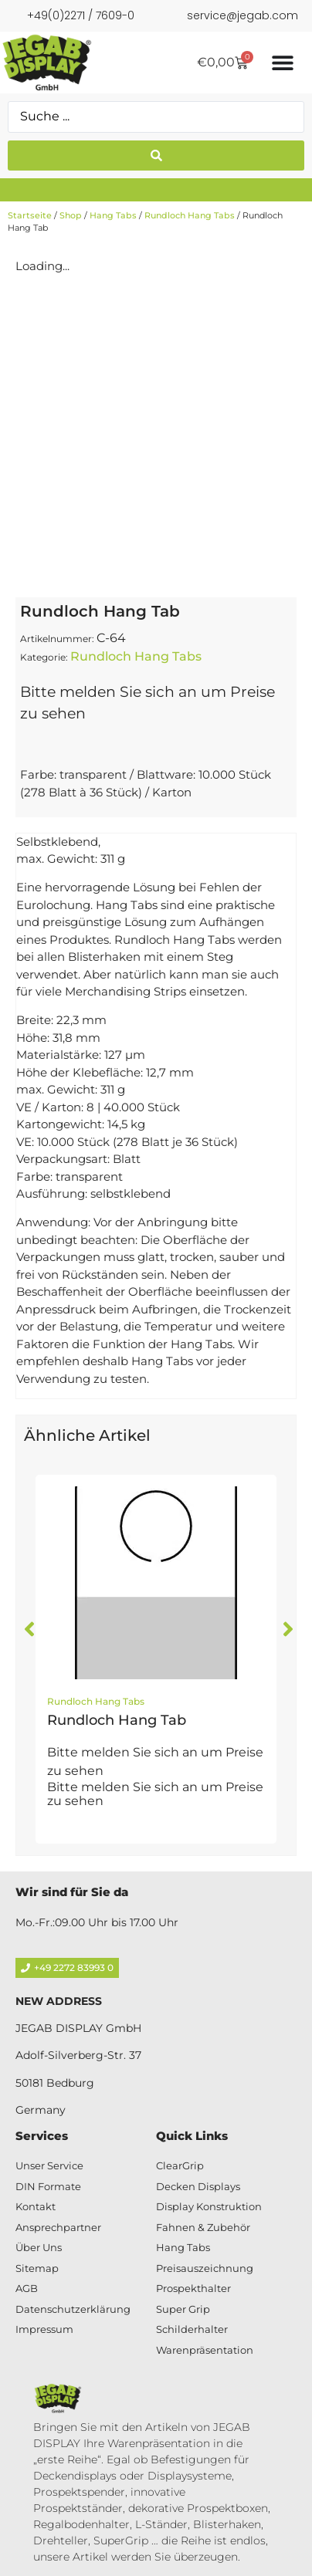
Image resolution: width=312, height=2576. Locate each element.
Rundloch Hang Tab (116, 1720)
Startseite (30, 215)
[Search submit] (156, 155)
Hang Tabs (113, 215)
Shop (70, 215)
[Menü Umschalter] (282, 62)
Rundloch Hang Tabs (189, 215)
